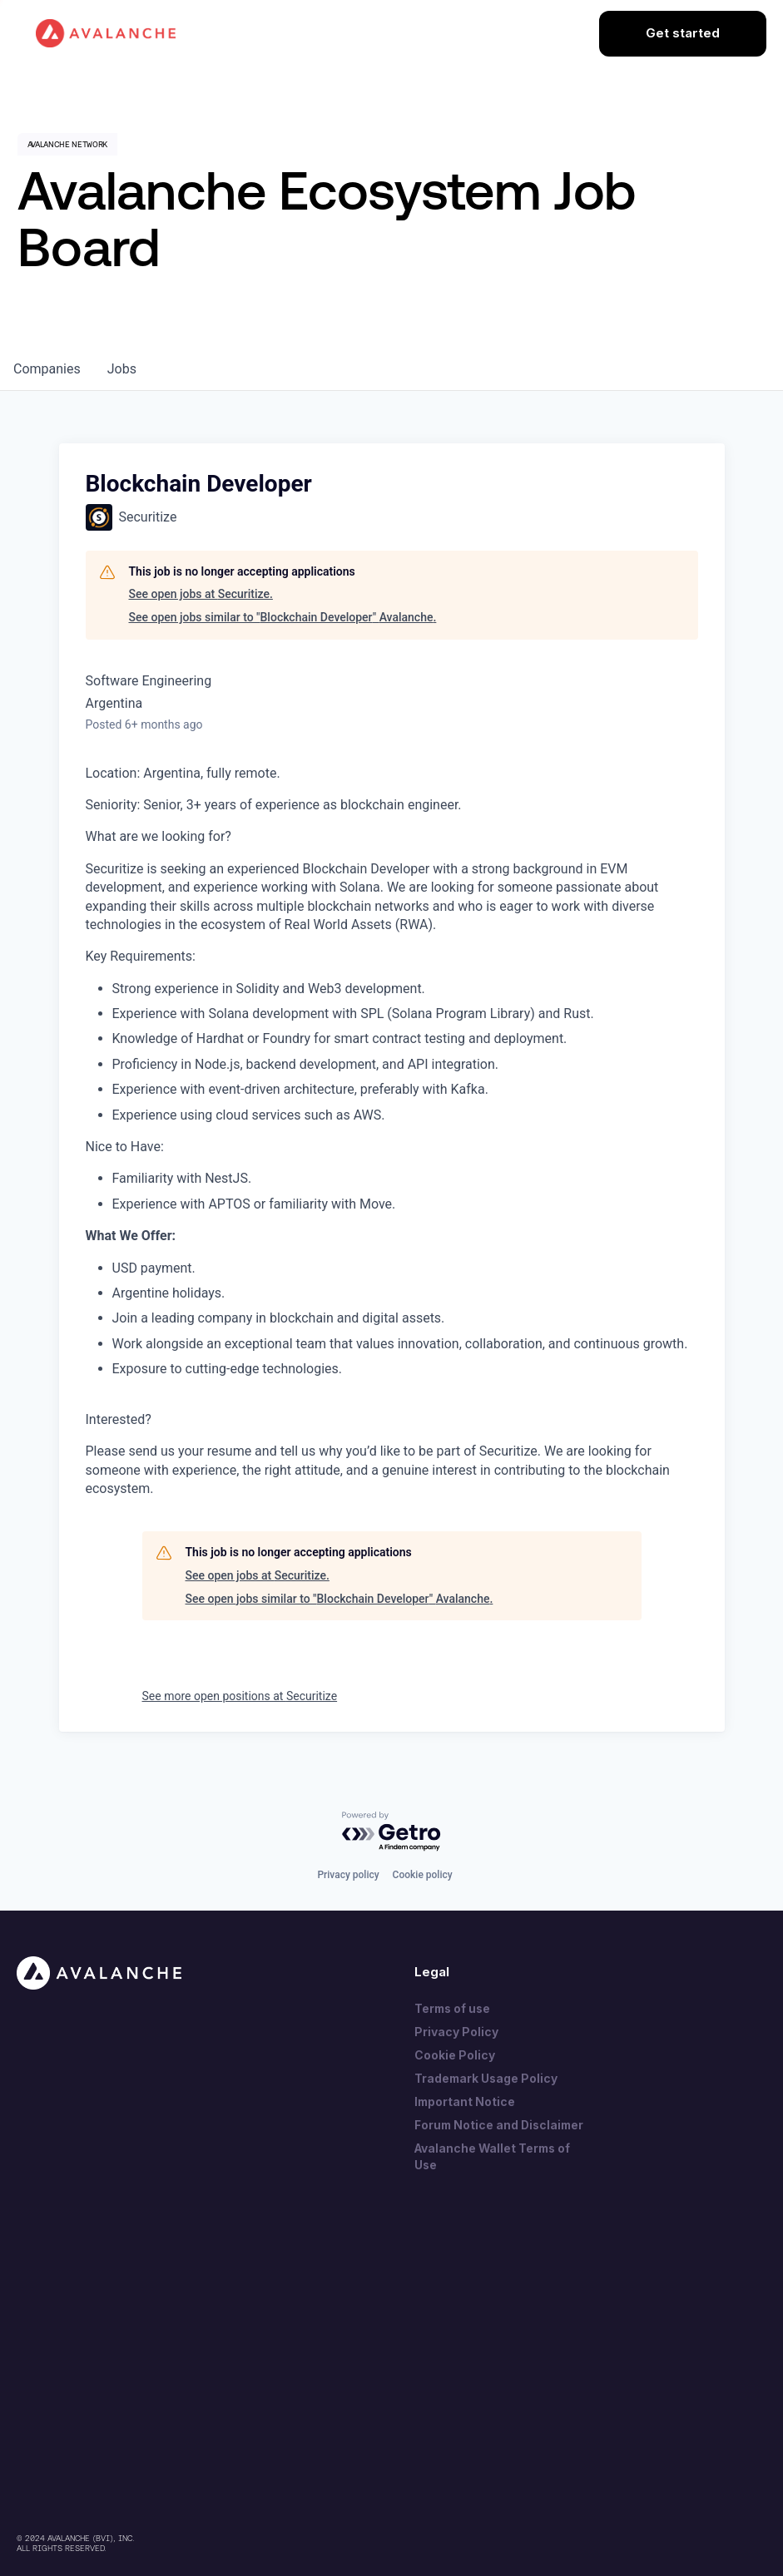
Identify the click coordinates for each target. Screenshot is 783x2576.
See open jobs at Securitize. (201, 594)
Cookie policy (423, 1875)
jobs (121, 369)
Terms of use (452, 2008)
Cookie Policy (454, 2055)
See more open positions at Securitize (240, 1696)
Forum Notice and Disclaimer (498, 2125)
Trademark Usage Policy (486, 2078)
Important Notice (464, 2101)
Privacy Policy (456, 2032)
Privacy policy (348, 1875)
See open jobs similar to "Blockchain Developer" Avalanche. (283, 617)
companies (47, 369)
